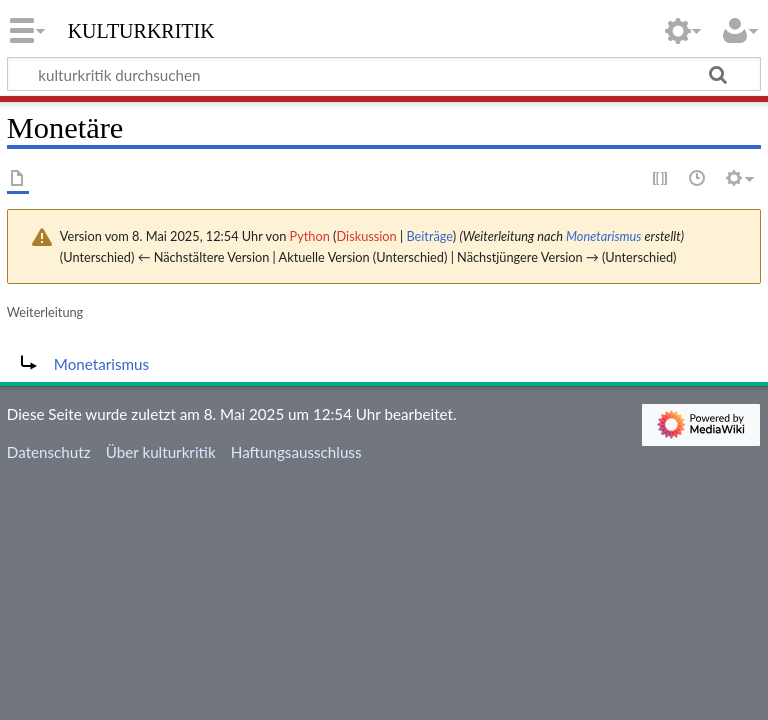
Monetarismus (603, 236)
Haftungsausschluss (296, 452)
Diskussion (367, 236)
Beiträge (429, 236)
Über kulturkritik (161, 452)
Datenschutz (49, 452)
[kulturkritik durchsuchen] (384, 74)
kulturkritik (141, 29)
